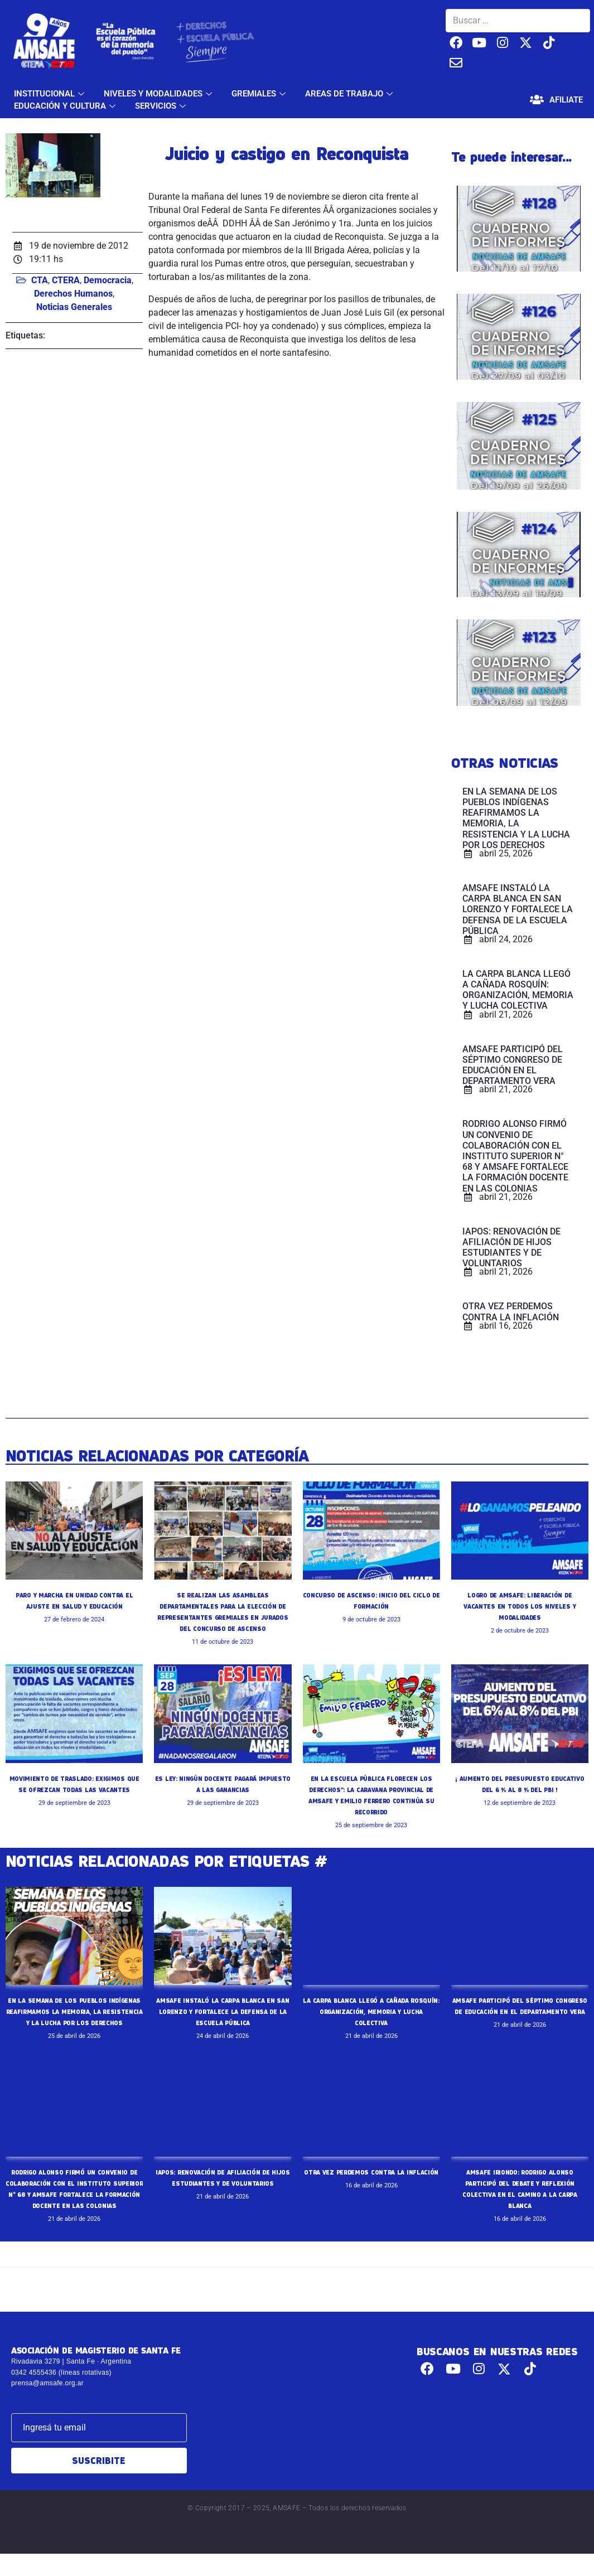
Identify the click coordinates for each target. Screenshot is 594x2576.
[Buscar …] (518, 20)
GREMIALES (259, 94)
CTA (39, 280)
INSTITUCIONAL (50, 94)
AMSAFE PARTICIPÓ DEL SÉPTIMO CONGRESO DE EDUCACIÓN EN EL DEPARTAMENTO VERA (519, 2011)
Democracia (108, 280)
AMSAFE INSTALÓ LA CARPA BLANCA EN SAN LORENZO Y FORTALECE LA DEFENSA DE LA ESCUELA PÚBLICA (222, 2011)
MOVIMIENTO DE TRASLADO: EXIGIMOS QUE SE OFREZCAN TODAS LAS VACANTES (74, 1789)
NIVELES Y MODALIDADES (159, 94)
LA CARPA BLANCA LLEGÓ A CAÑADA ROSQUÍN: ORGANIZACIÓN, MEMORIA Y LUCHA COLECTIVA (371, 2011)
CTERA (66, 280)
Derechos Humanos (73, 293)
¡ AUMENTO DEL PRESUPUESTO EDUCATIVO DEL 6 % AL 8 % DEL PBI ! (519, 1789)
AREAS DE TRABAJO (350, 94)
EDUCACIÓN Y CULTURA (66, 106)
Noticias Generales (74, 307)
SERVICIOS (162, 106)
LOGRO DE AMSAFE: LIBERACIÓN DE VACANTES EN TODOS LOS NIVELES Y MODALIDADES (519, 1606)
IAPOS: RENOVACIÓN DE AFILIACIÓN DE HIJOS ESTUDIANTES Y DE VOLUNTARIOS (223, 2194)
